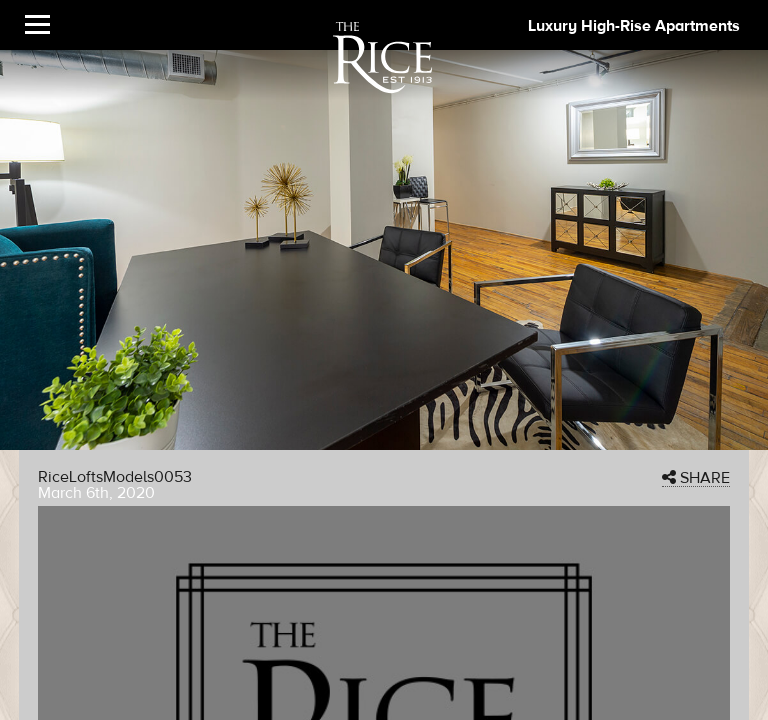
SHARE (696, 478)
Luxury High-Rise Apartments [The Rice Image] (634, 26)
